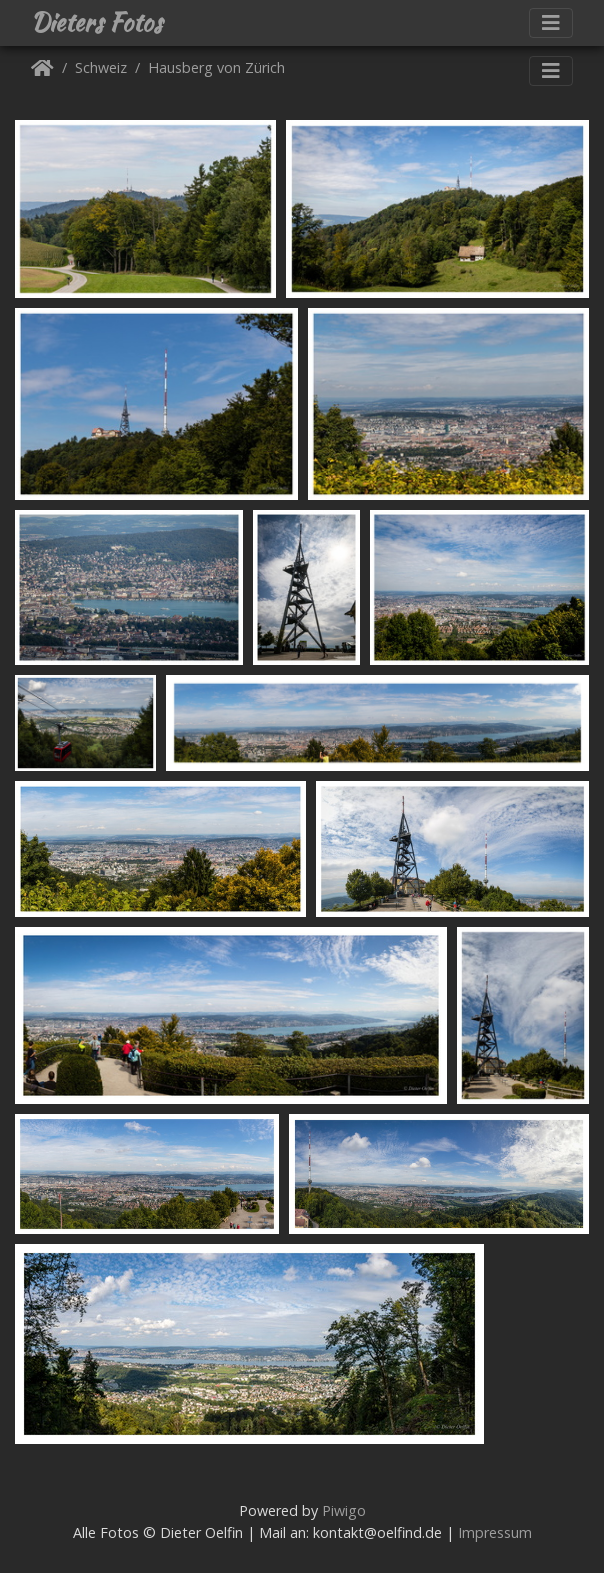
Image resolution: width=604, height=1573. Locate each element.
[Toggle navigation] (551, 23)
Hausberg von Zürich (216, 68)
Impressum (495, 1532)
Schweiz (101, 68)
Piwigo (344, 1510)
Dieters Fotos (96, 23)
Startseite (42, 71)
